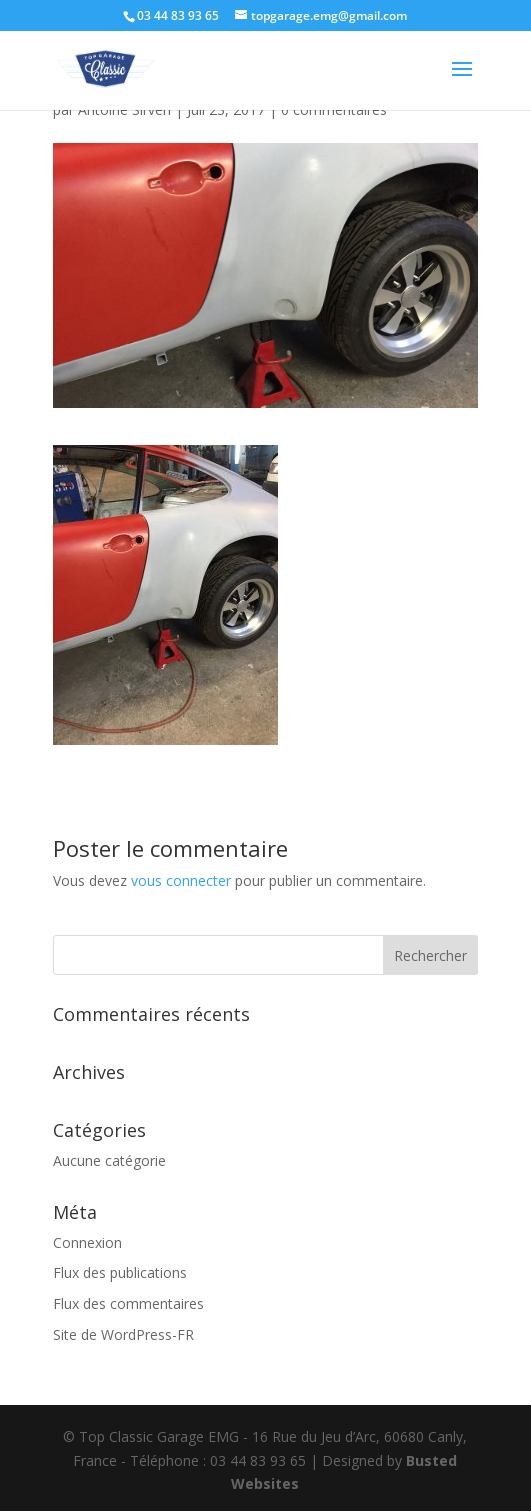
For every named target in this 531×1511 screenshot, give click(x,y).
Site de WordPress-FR (123, 1334)
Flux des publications (120, 1272)
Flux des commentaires (128, 1303)
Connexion (87, 1242)
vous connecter (181, 880)
